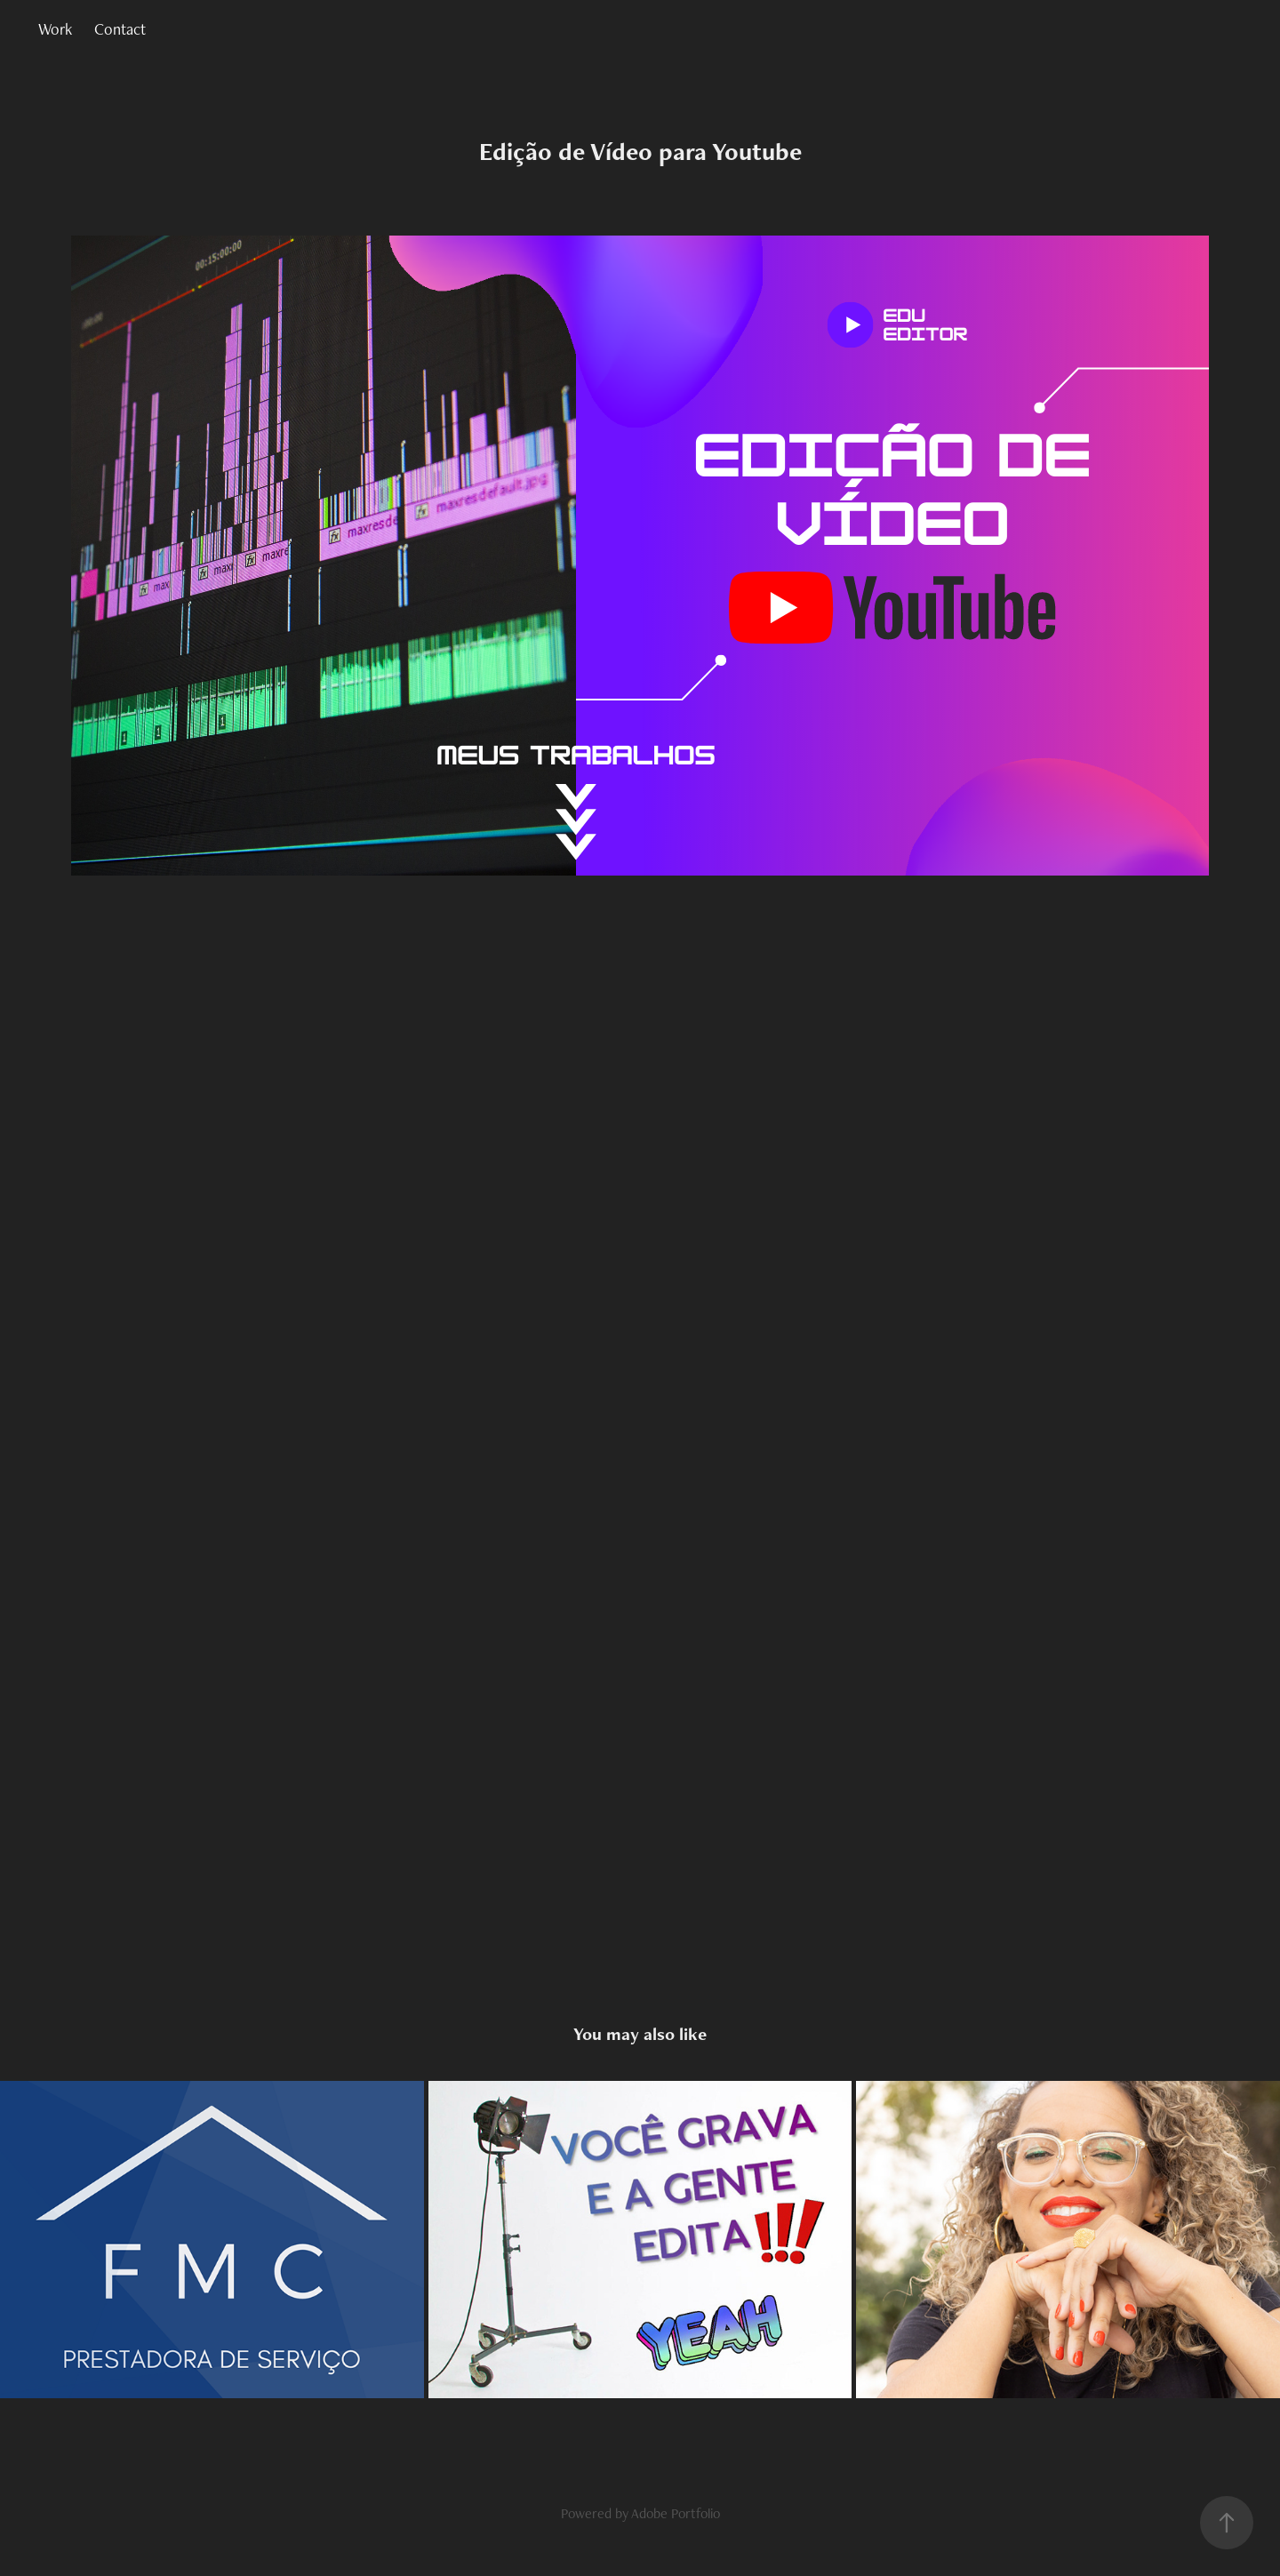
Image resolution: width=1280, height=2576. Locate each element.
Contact (120, 29)
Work (55, 29)
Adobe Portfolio (675, 2513)
